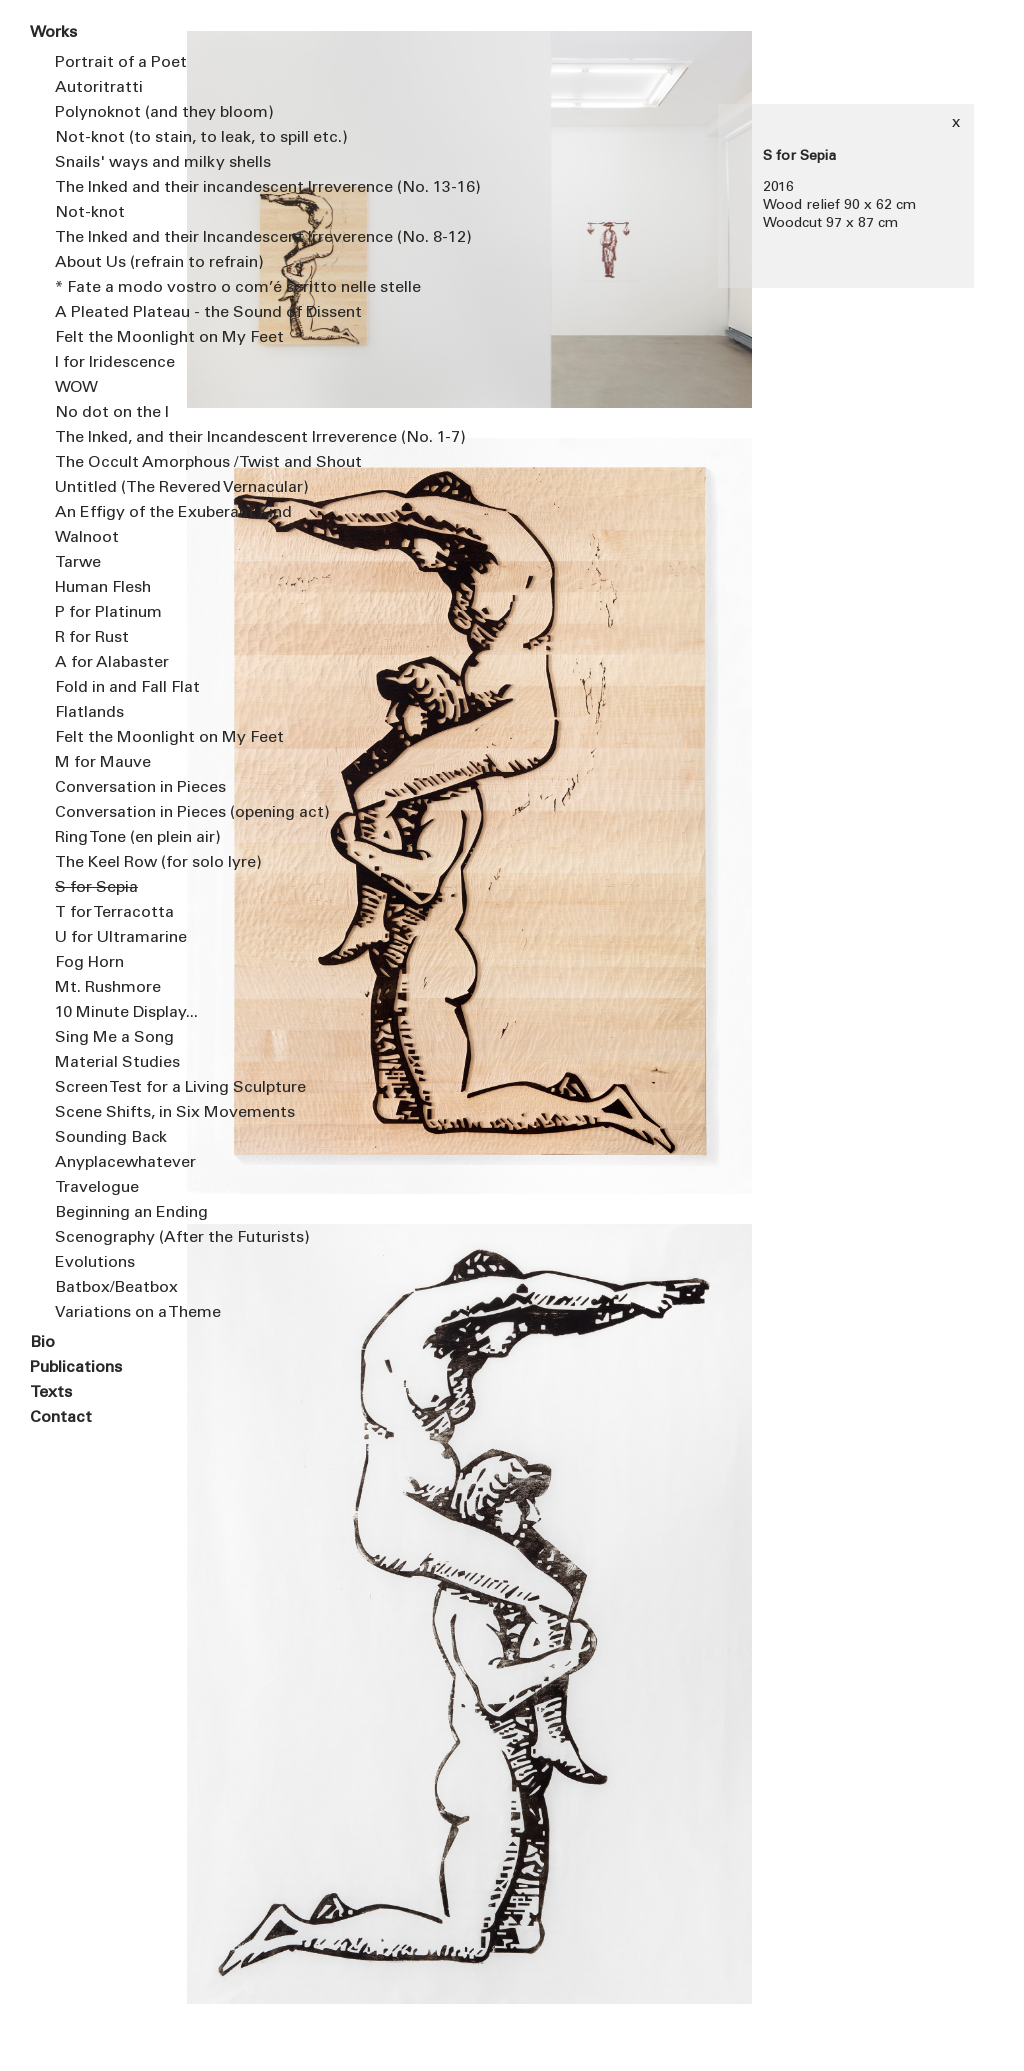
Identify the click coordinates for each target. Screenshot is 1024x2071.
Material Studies (117, 1063)
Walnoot (87, 538)
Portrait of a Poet (121, 63)
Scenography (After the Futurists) (122, 1238)
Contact (61, 1418)
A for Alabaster (112, 663)
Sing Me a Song (114, 1038)
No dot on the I (112, 413)
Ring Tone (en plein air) (122, 838)
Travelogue (97, 1188)
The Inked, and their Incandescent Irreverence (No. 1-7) (122, 438)
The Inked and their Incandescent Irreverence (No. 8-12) (122, 238)
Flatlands (89, 713)
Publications (76, 1368)
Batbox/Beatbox (116, 1288)
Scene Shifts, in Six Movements (122, 1113)
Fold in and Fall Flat (122, 688)
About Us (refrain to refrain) (122, 263)
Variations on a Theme (122, 1313)
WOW (76, 388)
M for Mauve (103, 763)
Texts (51, 1393)
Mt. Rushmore (108, 988)
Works (53, 33)
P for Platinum (108, 613)
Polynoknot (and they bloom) (122, 113)
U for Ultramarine (121, 938)
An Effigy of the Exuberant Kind (122, 513)
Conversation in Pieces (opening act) (122, 813)
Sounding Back (111, 1138)
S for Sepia (96, 888)
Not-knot (90, 213)
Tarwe (78, 563)
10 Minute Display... (122, 1013)
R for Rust (92, 638)
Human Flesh (103, 588)
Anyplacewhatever (122, 1163)
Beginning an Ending (122, 1213)
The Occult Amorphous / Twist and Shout (122, 463)
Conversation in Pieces (122, 788)
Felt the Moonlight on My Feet (122, 338)
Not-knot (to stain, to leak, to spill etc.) (122, 138)
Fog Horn (89, 963)
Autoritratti (99, 88)
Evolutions (95, 1263)
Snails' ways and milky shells (122, 163)
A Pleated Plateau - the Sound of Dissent (122, 313)
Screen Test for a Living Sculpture (122, 1088)
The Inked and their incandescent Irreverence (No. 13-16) (122, 188)
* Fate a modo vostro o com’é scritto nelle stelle (122, 288)
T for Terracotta (114, 913)
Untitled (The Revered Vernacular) (122, 488)
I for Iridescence (115, 363)
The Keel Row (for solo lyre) (122, 863)
